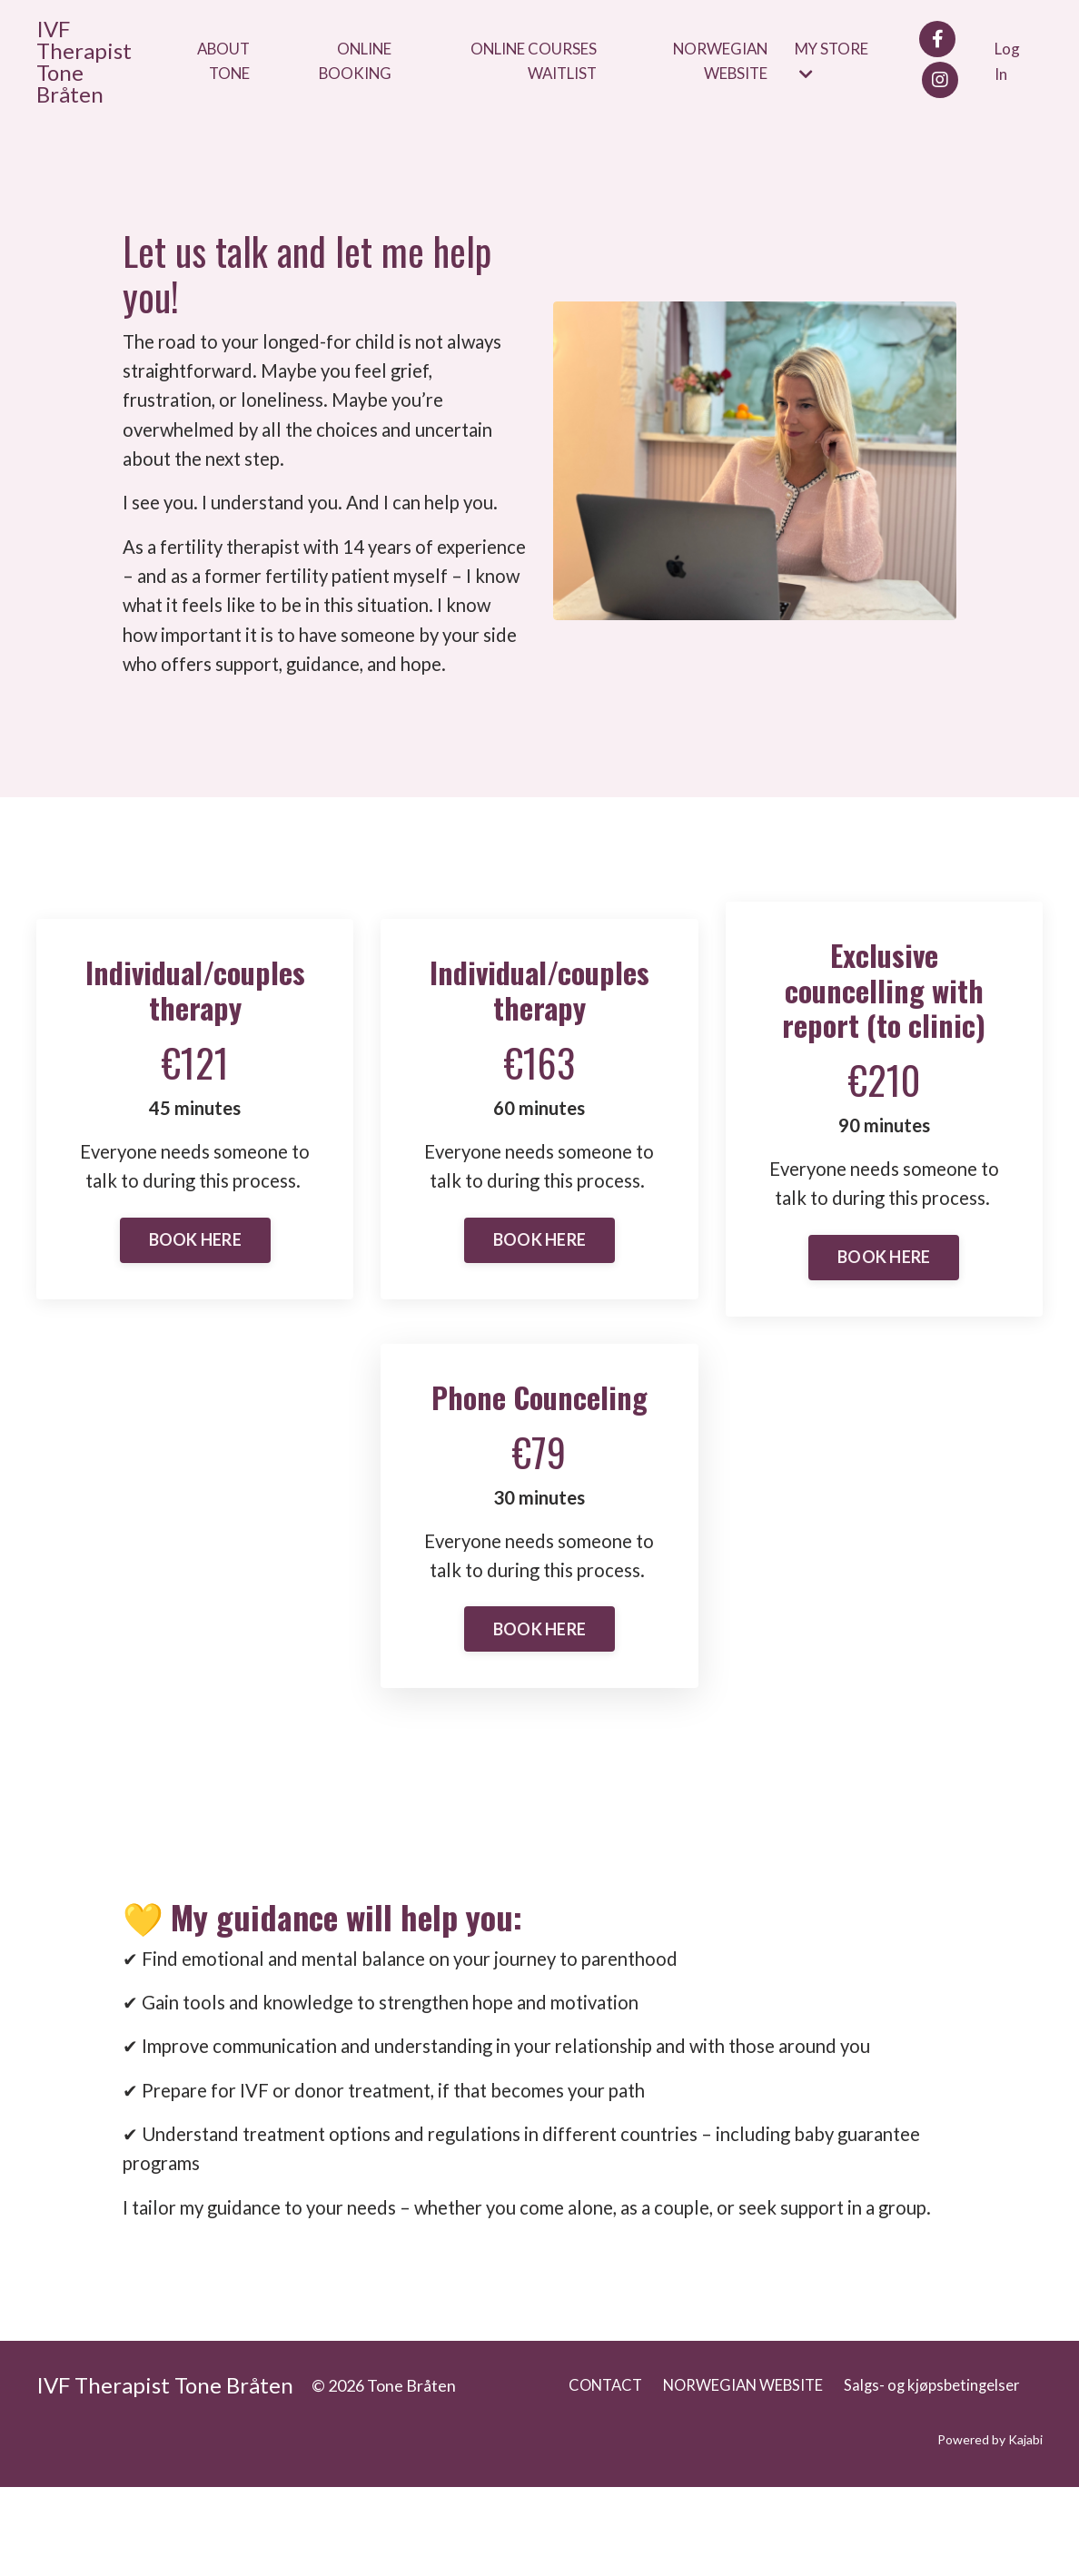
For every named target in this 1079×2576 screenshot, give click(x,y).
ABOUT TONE (221, 61)
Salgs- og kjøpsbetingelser (928, 2474)
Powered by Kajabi (990, 2529)
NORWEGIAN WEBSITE (720, 61)
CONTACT (576, 2474)
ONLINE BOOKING (353, 61)
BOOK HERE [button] (195, 1287)
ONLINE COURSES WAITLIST (530, 61)
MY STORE (839, 61)
